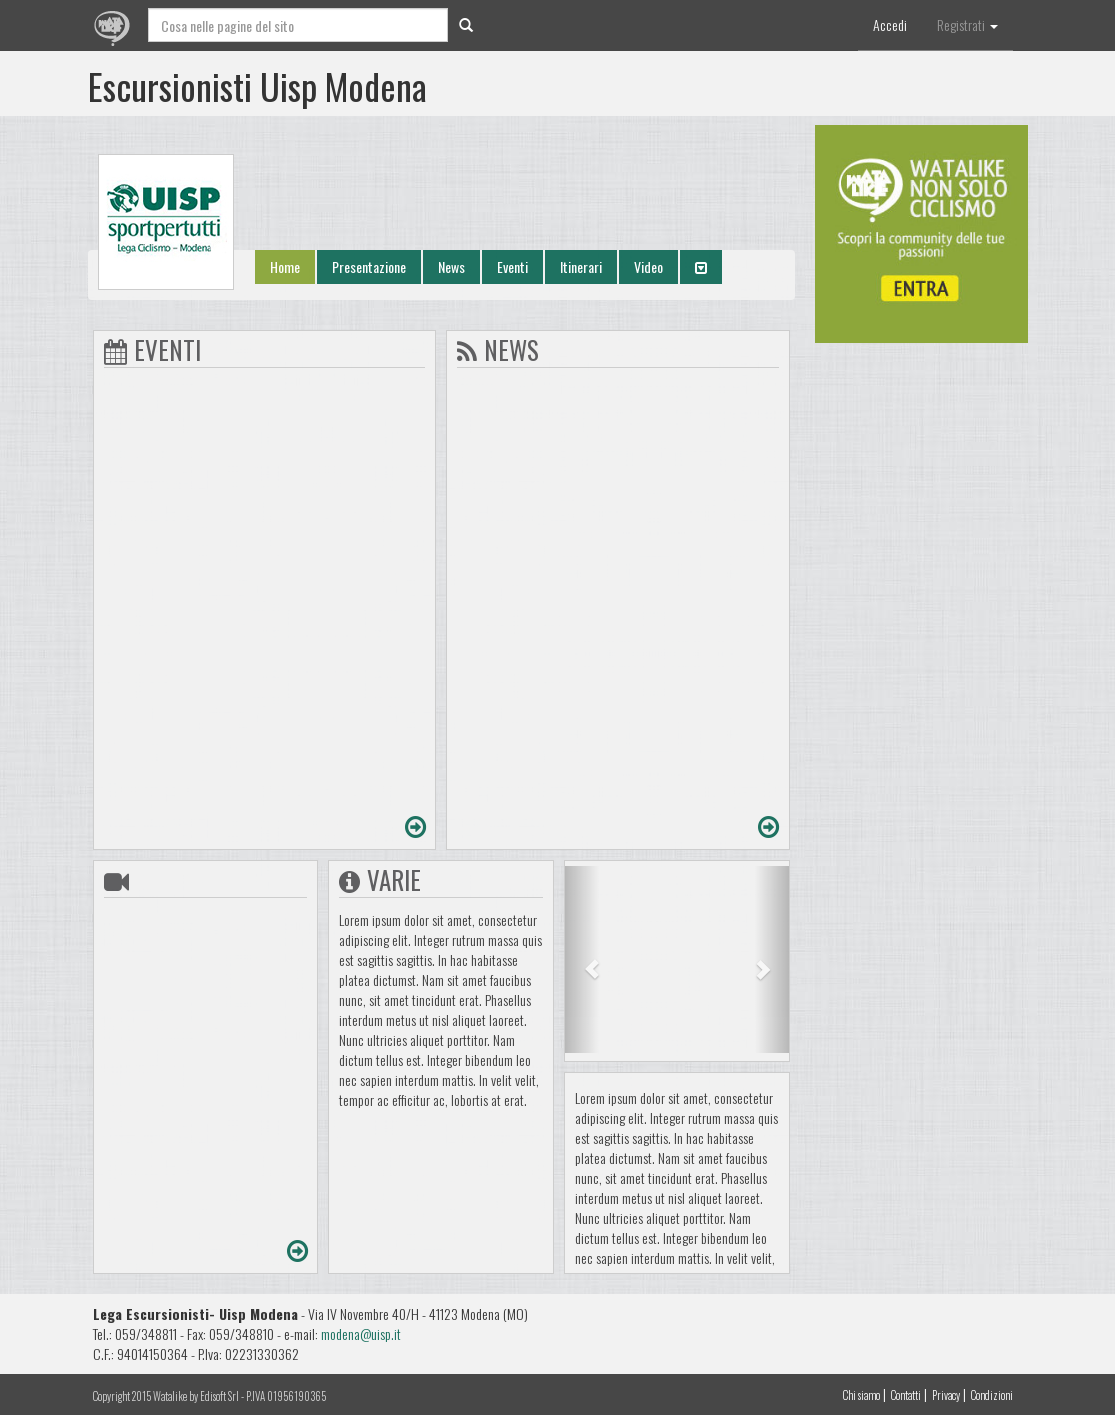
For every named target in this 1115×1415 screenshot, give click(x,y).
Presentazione (369, 266)
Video (648, 266)
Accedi (890, 24)
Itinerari (581, 266)
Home (285, 266)
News (451, 266)
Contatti (906, 1395)
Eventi (512, 266)
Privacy (946, 1395)
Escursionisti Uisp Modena (257, 85)
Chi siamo (861, 1395)
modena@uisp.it (361, 1333)
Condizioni (992, 1395)
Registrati (967, 24)
